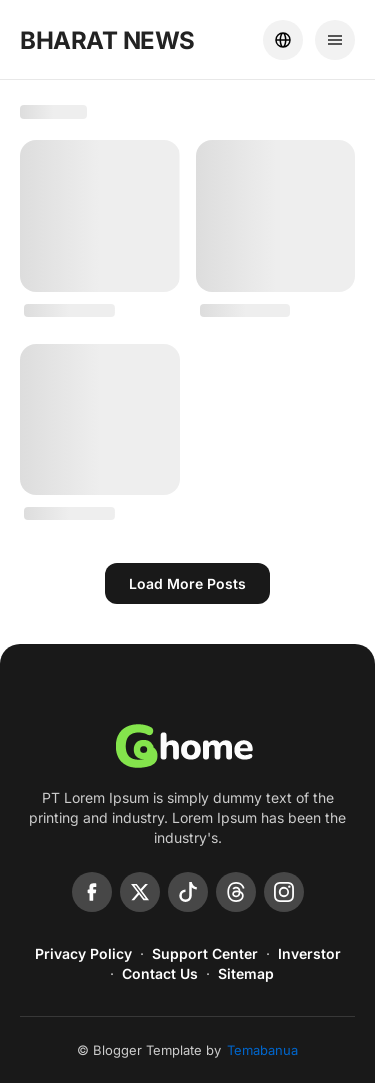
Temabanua (262, 1050)
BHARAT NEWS (107, 40)
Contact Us (160, 973)
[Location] (283, 40)
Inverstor (309, 953)
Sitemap (246, 973)
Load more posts (187, 583)
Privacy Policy (83, 953)
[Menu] (335, 40)
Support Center (205, 953)
